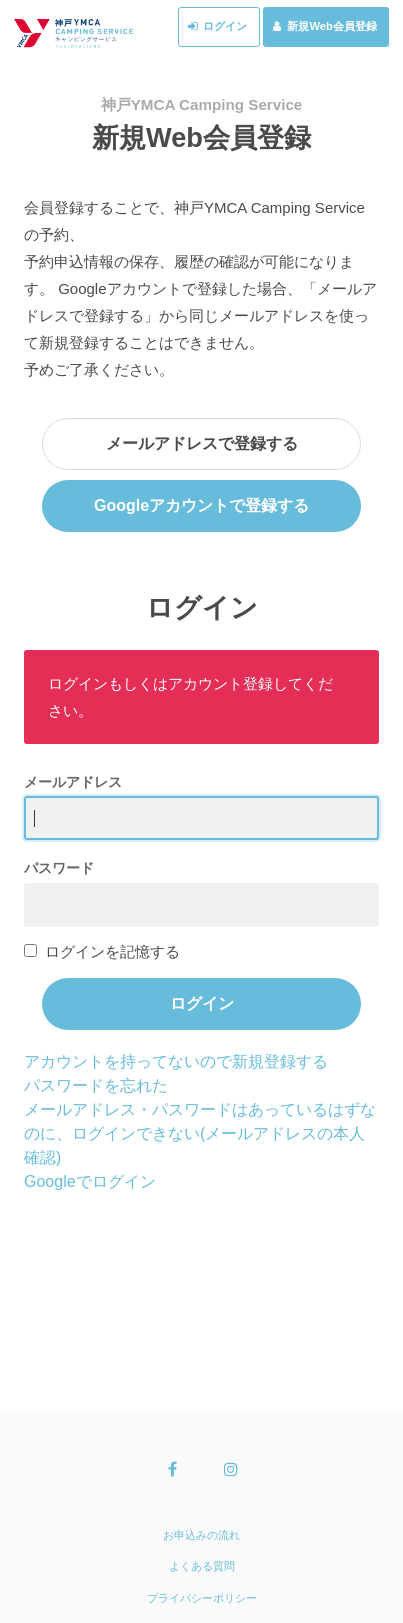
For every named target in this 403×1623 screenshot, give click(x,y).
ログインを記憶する (112, 951)
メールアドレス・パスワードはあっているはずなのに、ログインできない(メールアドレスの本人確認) (200, 1133)
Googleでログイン (90, 1181)
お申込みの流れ (201, 1535)
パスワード (59, 868)
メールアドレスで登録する (202, 443)
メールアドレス (73, 782)
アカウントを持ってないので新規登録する (176, 1061)
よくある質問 (202, 1566)
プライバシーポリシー (202, 1598)
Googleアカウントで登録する (201, 505)
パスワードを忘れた (96, 1085)
